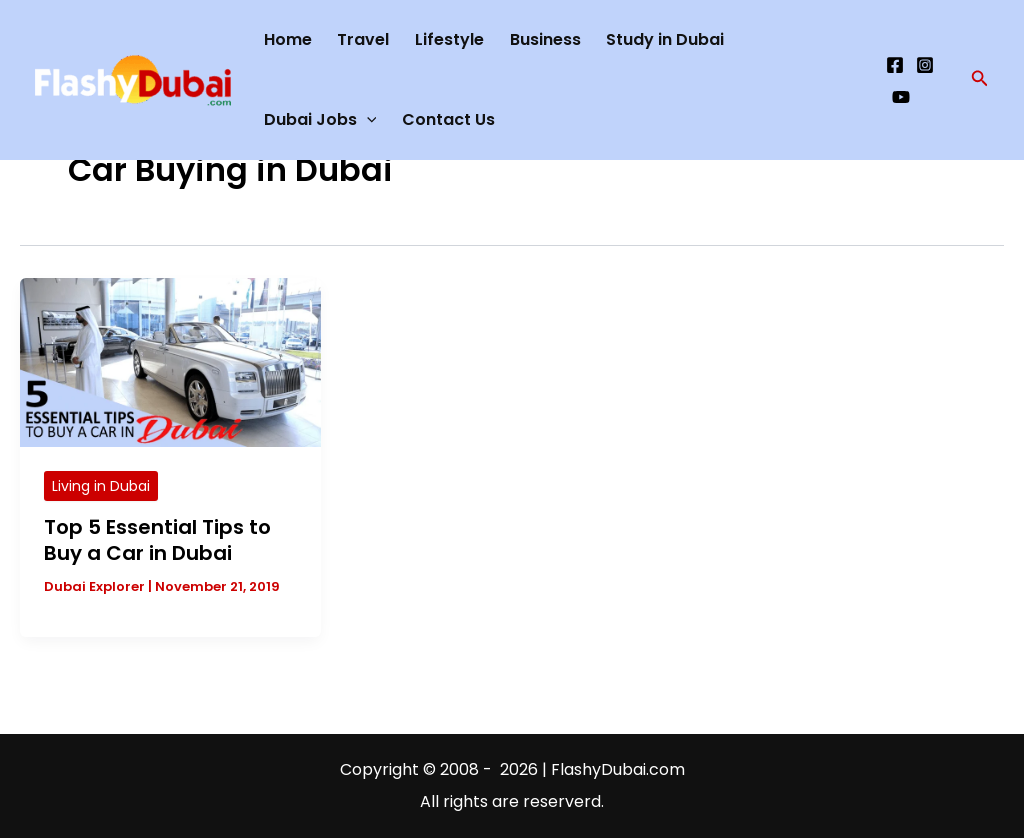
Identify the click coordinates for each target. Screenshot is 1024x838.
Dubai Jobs (320, 120)
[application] (367, 120)
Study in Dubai (665, 39)
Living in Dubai (101, 486)
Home (288, 39)
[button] (980, 80)
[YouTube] (901, 97)
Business (545, 39)
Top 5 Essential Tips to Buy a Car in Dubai (157, 540)
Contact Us (448, 119)
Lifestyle (449, 39)
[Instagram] (925, 65)
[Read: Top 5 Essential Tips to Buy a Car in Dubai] (170, 361)
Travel (363, 39)
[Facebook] (895, 65)
